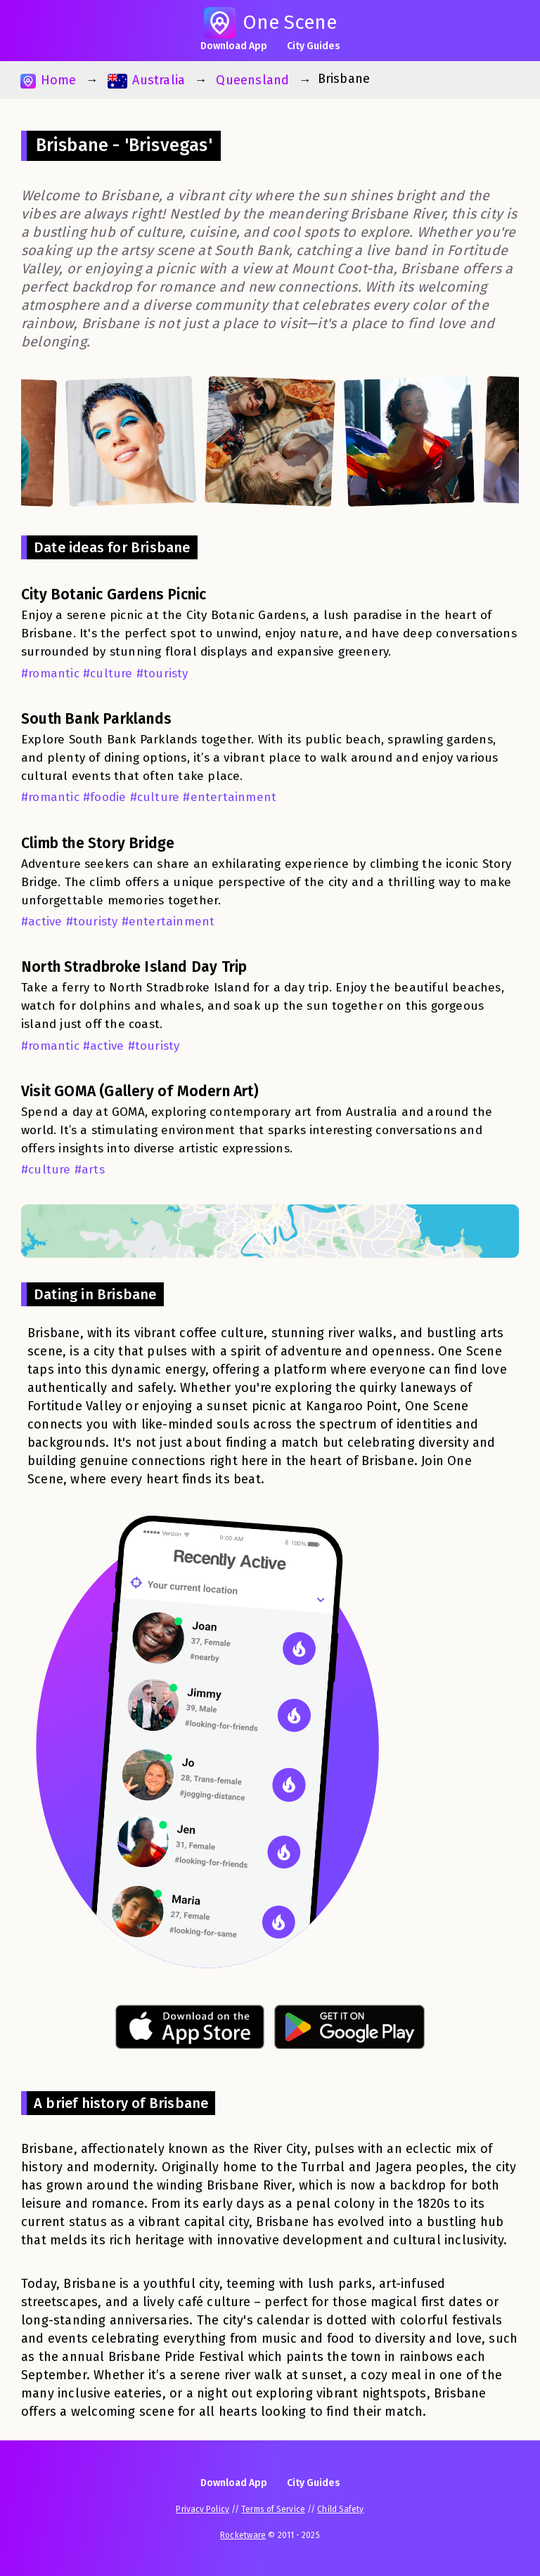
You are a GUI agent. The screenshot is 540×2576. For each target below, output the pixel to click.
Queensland (252, 80)
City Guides (313, 46)
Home (48, 80)
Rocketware (243, 2535)
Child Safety (340, 2509)
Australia (147, 80)
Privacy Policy (202, 2509)
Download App (233, 46)
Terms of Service (273, 2509)
